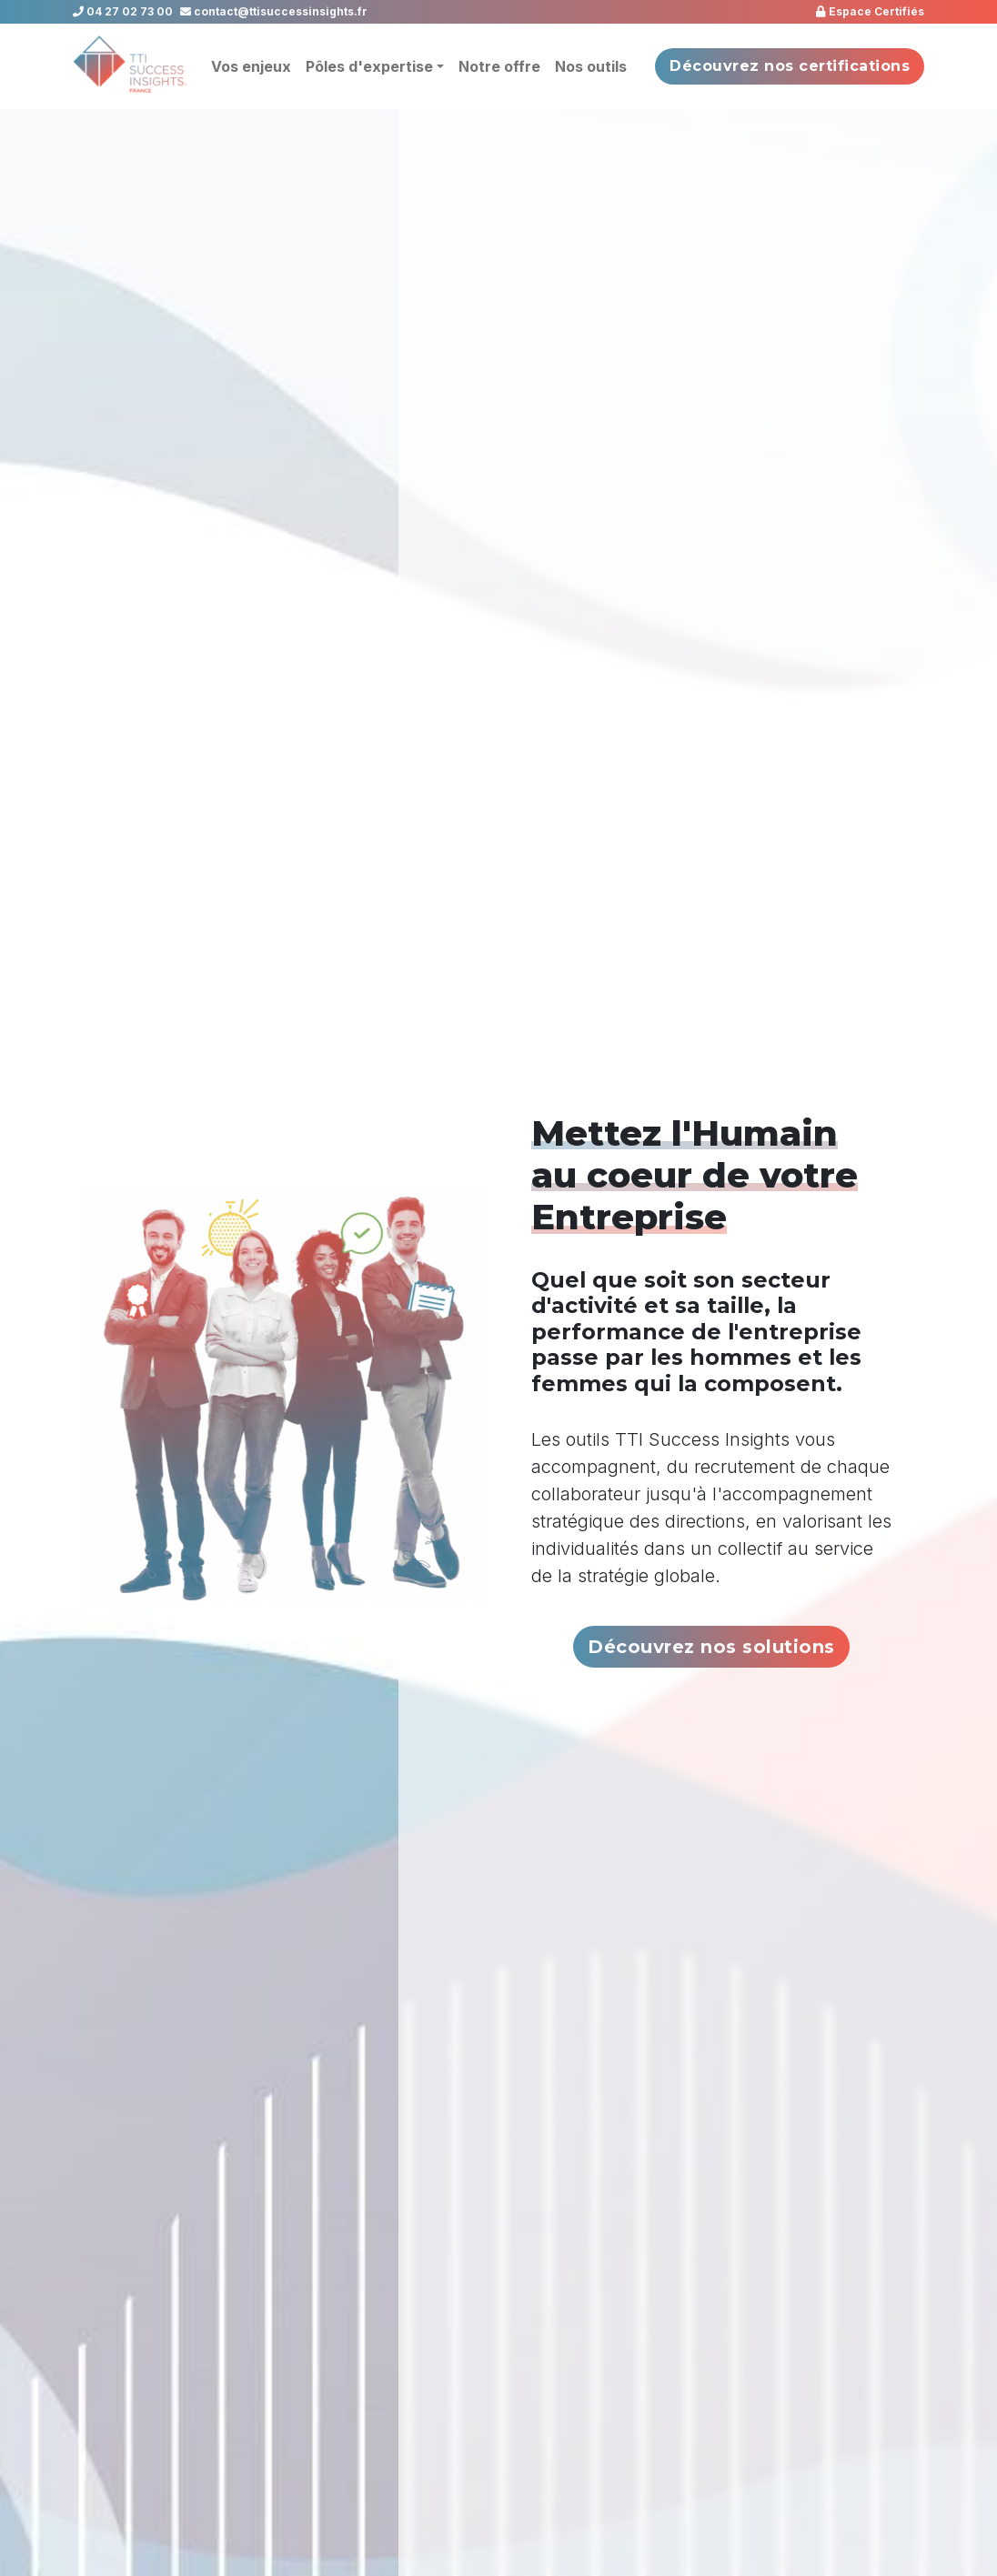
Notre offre (499, 66)
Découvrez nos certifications (790, 66)
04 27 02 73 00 (123, 11)
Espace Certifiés (870, 11)
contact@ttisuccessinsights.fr (274, 11)
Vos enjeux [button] (251, 66)
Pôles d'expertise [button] (369, 66)
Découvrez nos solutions (711, 1647)
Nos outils (591, 66)
